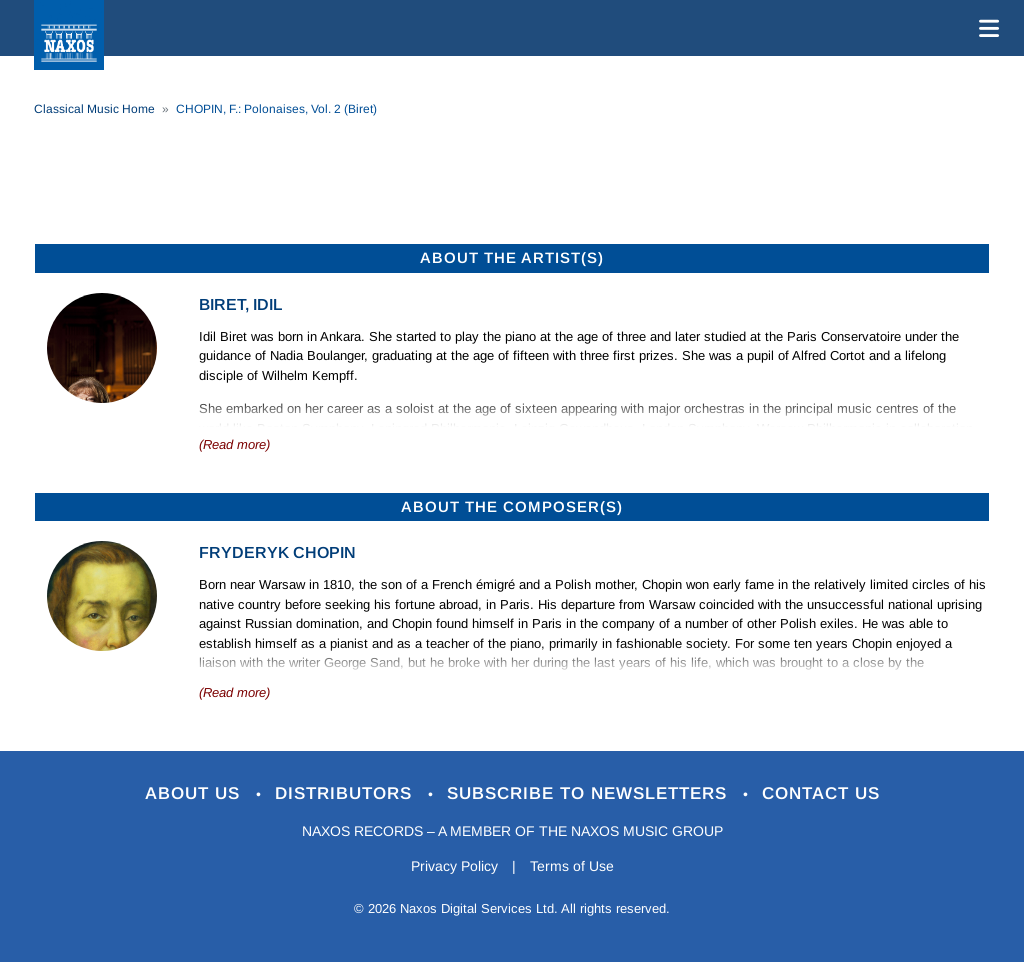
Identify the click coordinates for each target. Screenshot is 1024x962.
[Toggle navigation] (985, 28)
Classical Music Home (94, 109)
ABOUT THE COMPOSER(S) (512, 506)
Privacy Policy (454, 866)
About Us (195, 793)
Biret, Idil (240, 304)
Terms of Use (572, 866)
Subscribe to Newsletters (590, 793)
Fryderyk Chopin (277, 552)
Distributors (346, 793)
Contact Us (821, 793)
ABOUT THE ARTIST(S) (512, 257)
